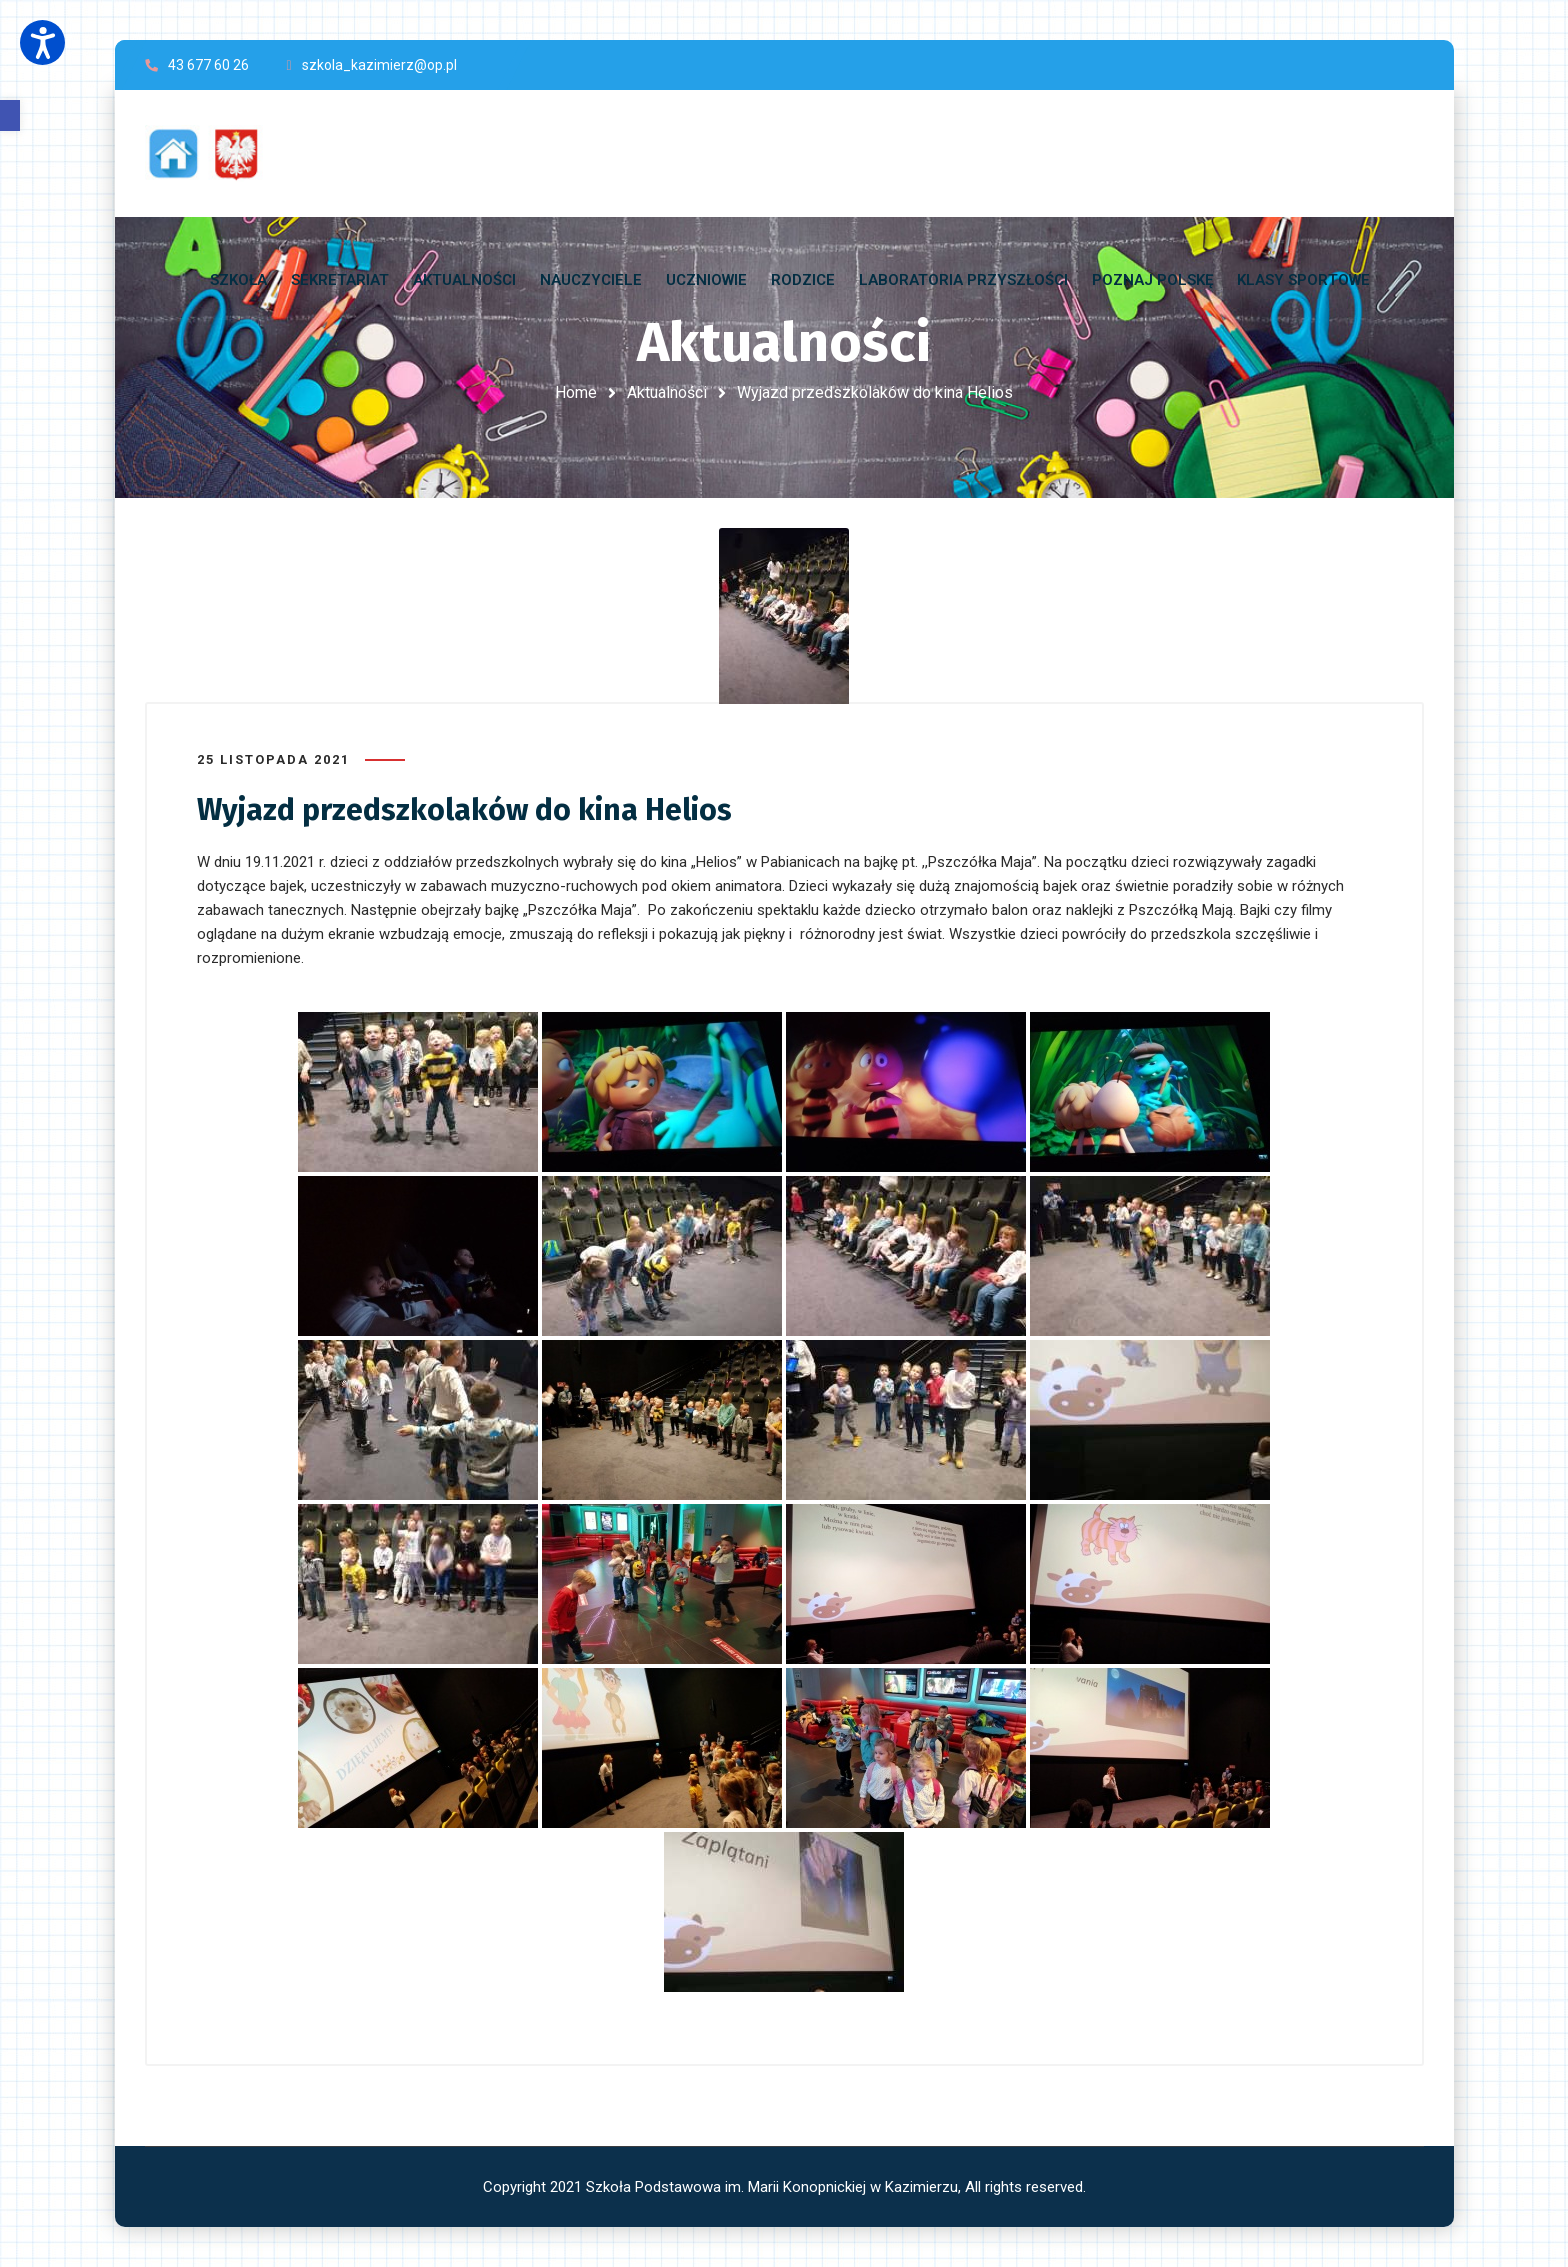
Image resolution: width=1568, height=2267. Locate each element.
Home (576, 392)
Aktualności (667, 392)
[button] (10, 115)
